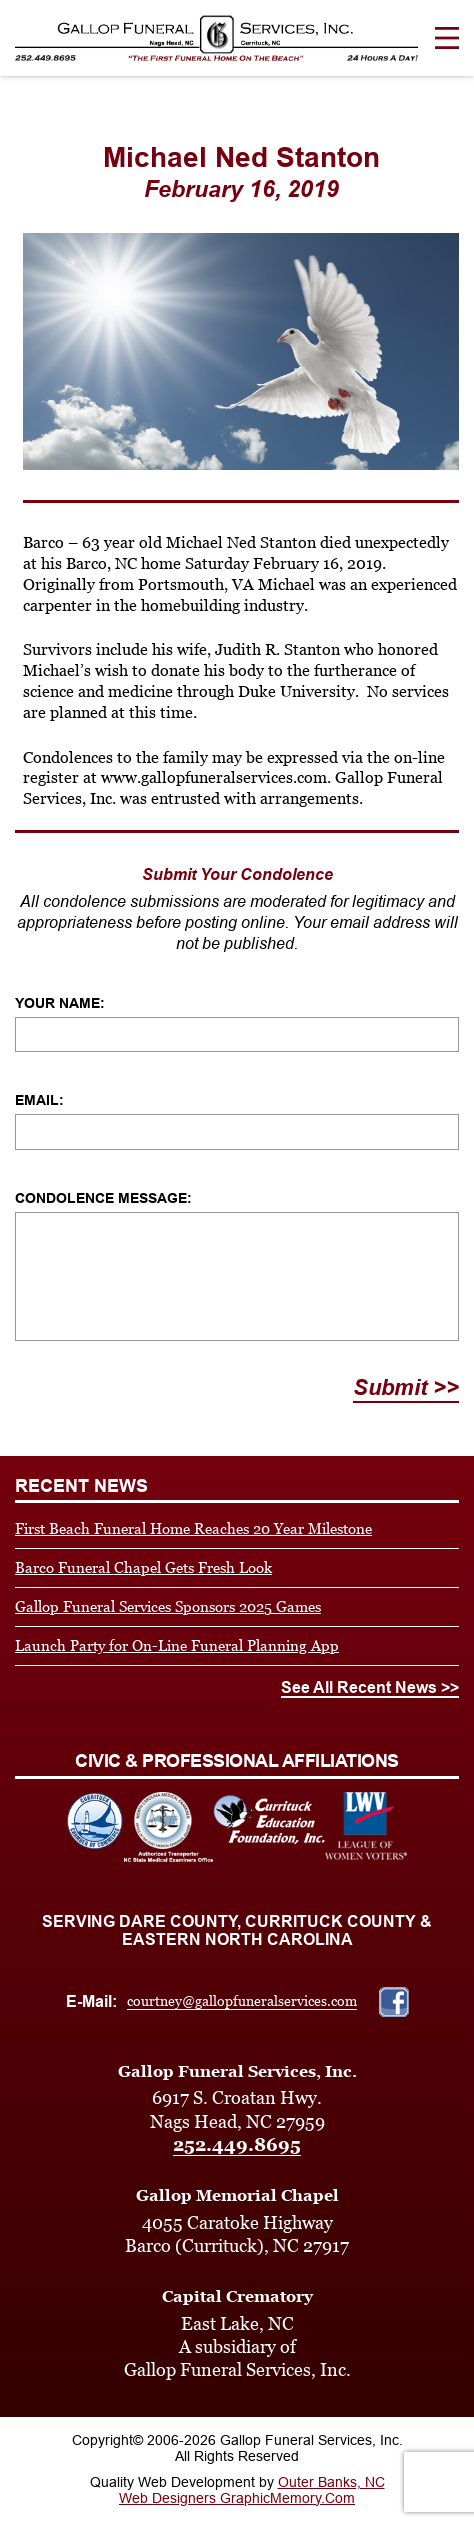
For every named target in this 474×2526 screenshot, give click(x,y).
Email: (39, 1100)
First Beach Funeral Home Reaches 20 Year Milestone (193, 1528)
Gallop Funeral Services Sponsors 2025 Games (168, 1606)
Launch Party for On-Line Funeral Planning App (177, 1645)
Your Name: (60, 1003)
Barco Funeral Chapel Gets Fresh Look (143, 1567)
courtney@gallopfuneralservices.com (242, 2001)
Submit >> (406, 1387)
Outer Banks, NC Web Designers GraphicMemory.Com (252, 2490)
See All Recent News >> (370, 1687)
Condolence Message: (103, 1198)
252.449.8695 (237, 2144)
